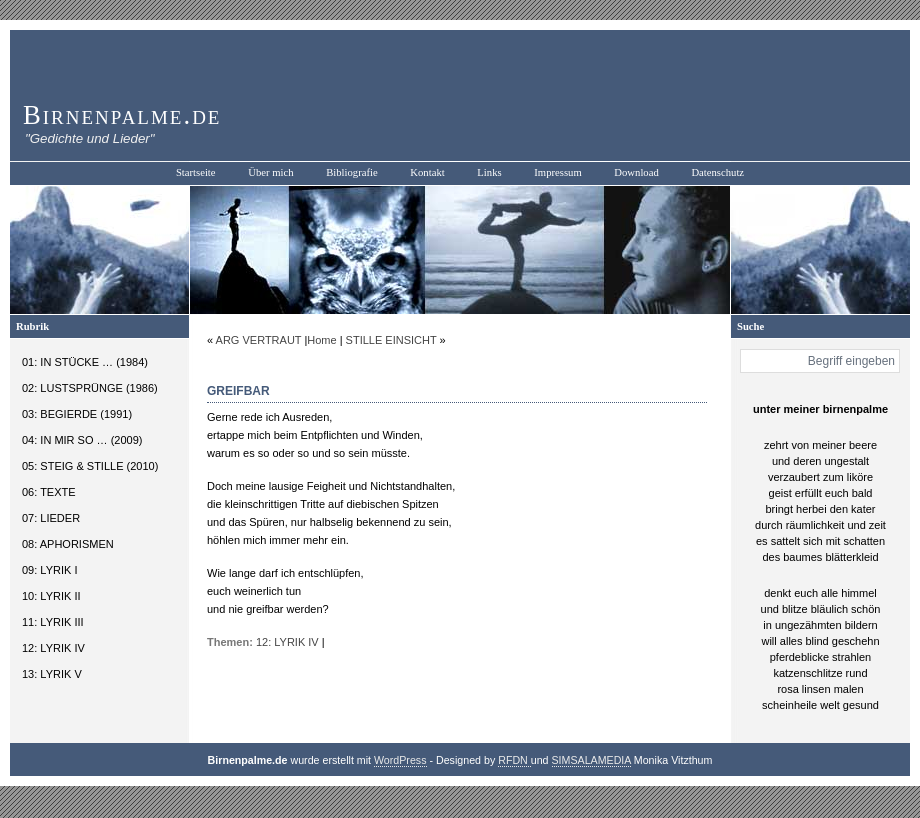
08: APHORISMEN (68, 544)
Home (321, 340)
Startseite (196, 172)
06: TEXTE (49, 492)
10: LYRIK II (51, 596)
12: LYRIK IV (53, 648)
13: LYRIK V (52, 674)
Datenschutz (717, 172)
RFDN (514, 760)
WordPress (400, 760)
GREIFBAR (238, 391)
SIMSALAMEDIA (591, 760)
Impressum (557, 172)
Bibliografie (352, 172)
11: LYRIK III (53, 622)
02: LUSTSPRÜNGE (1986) (90, 388)
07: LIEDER (51, 518)
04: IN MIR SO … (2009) (82, 440)
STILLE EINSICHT (391, 340)
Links (489, 172)
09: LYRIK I (49, 570)
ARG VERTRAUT (259, 340)
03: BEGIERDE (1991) (77, 414)
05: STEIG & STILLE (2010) (90, 466)
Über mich (270, 172)
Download (636, 172)
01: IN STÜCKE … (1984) (85, 362)
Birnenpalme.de (122, 115)
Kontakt (427, 172)
